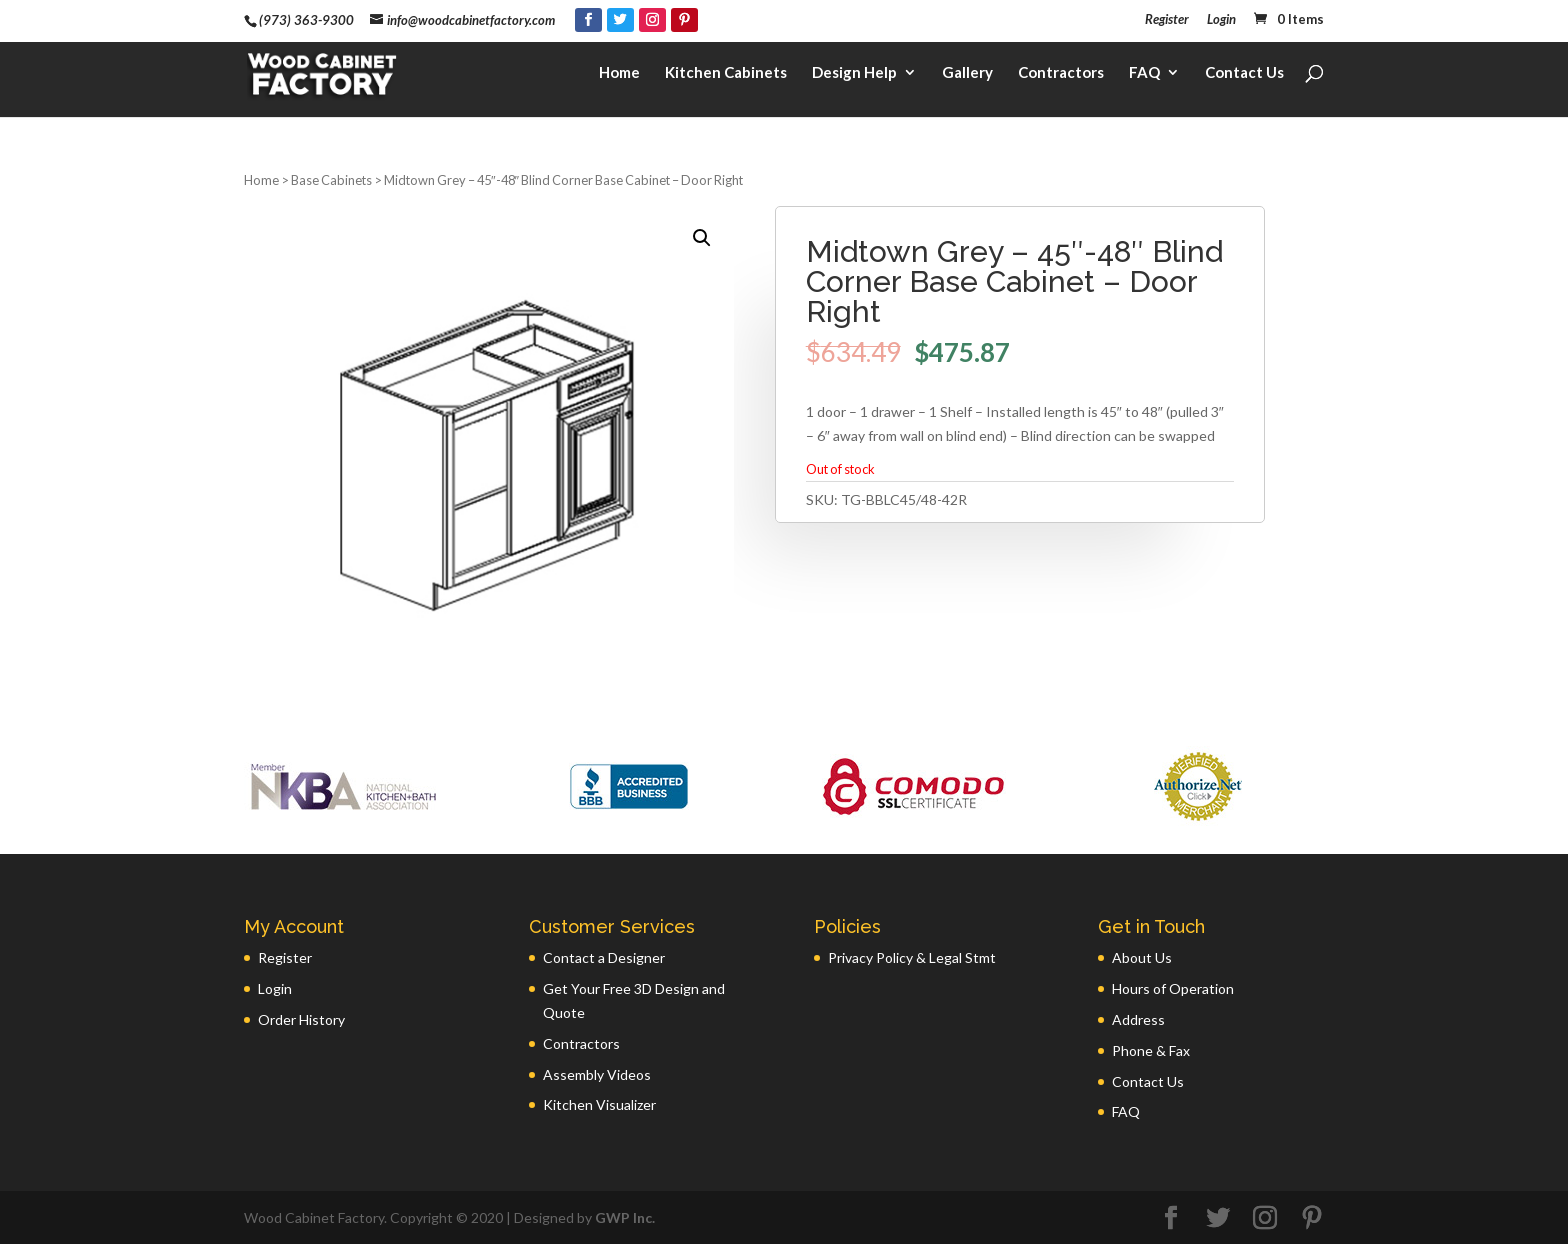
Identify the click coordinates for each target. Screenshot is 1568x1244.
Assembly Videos (597, 1074)
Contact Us (1244, 76)
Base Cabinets (331, 180)
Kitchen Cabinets (726, 76)
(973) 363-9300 (306, 20)
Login (1221, 20)
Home (619, 76)
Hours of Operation (1173, 988)
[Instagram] (652, 20)
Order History (301, 1019)
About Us (1142, 957)
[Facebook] (588, 20)
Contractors (1061, 76)
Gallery (967, 76)
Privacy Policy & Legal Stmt (912, 957)
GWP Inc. (625, 1217)
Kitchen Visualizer (599, 1104)
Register (1167, 20)
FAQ (1144, 76)
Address (1138, 1019)
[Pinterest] (684, 20)
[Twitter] (620, 20)
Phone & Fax (1151, 1050)
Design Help (854, 76)
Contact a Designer (604, 957)
